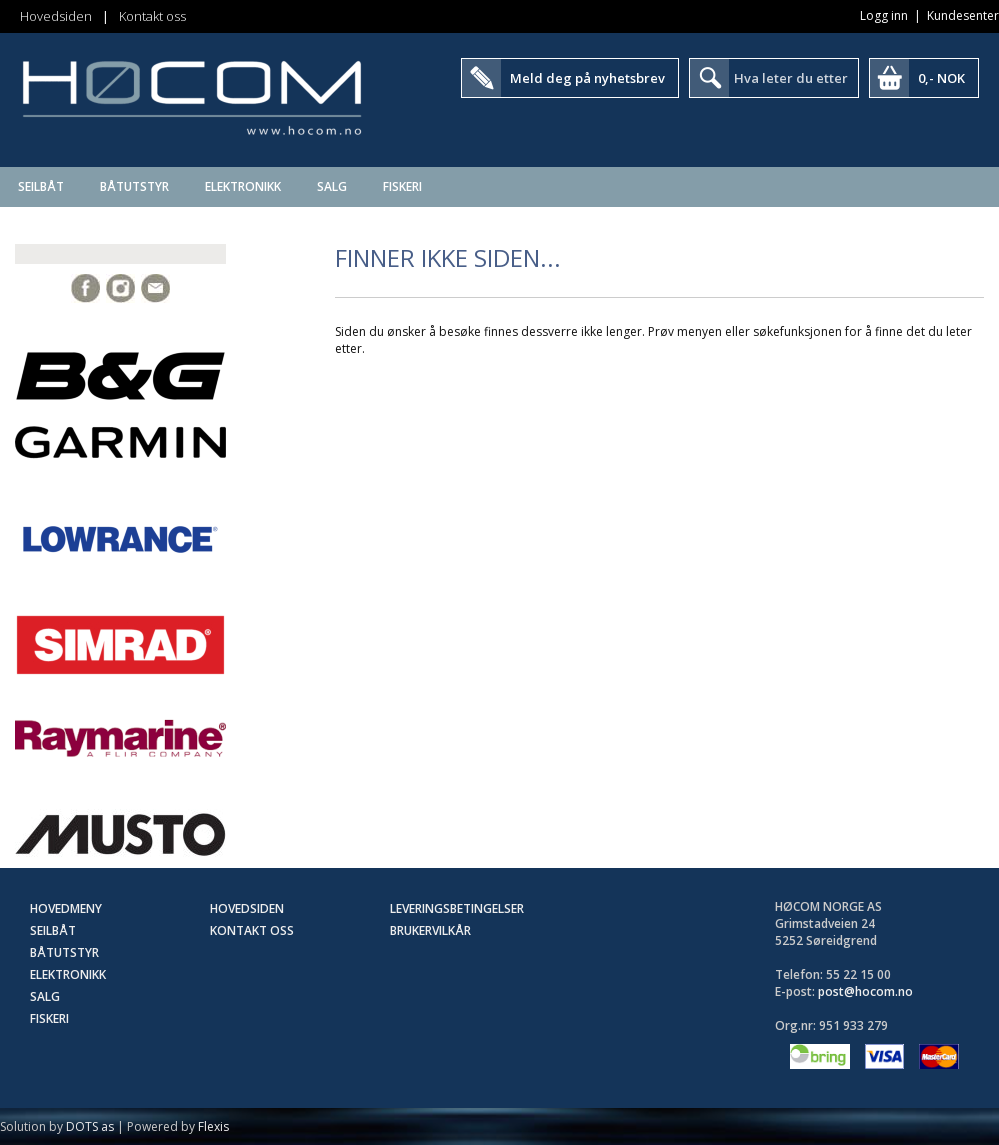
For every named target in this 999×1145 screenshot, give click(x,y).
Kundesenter (963, 15)
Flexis (213, 1126)
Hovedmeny (66, 908)
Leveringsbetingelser (457, 908)
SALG (332, 186)
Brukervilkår (430, 930)
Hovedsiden (56, 16)
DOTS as (90, 1126)
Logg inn (884, 15)
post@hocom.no (865, 991)
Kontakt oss (152, 16)
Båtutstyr (134, 186)
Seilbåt (41, 186)
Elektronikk (243, 186)
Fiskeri (402, 186)
